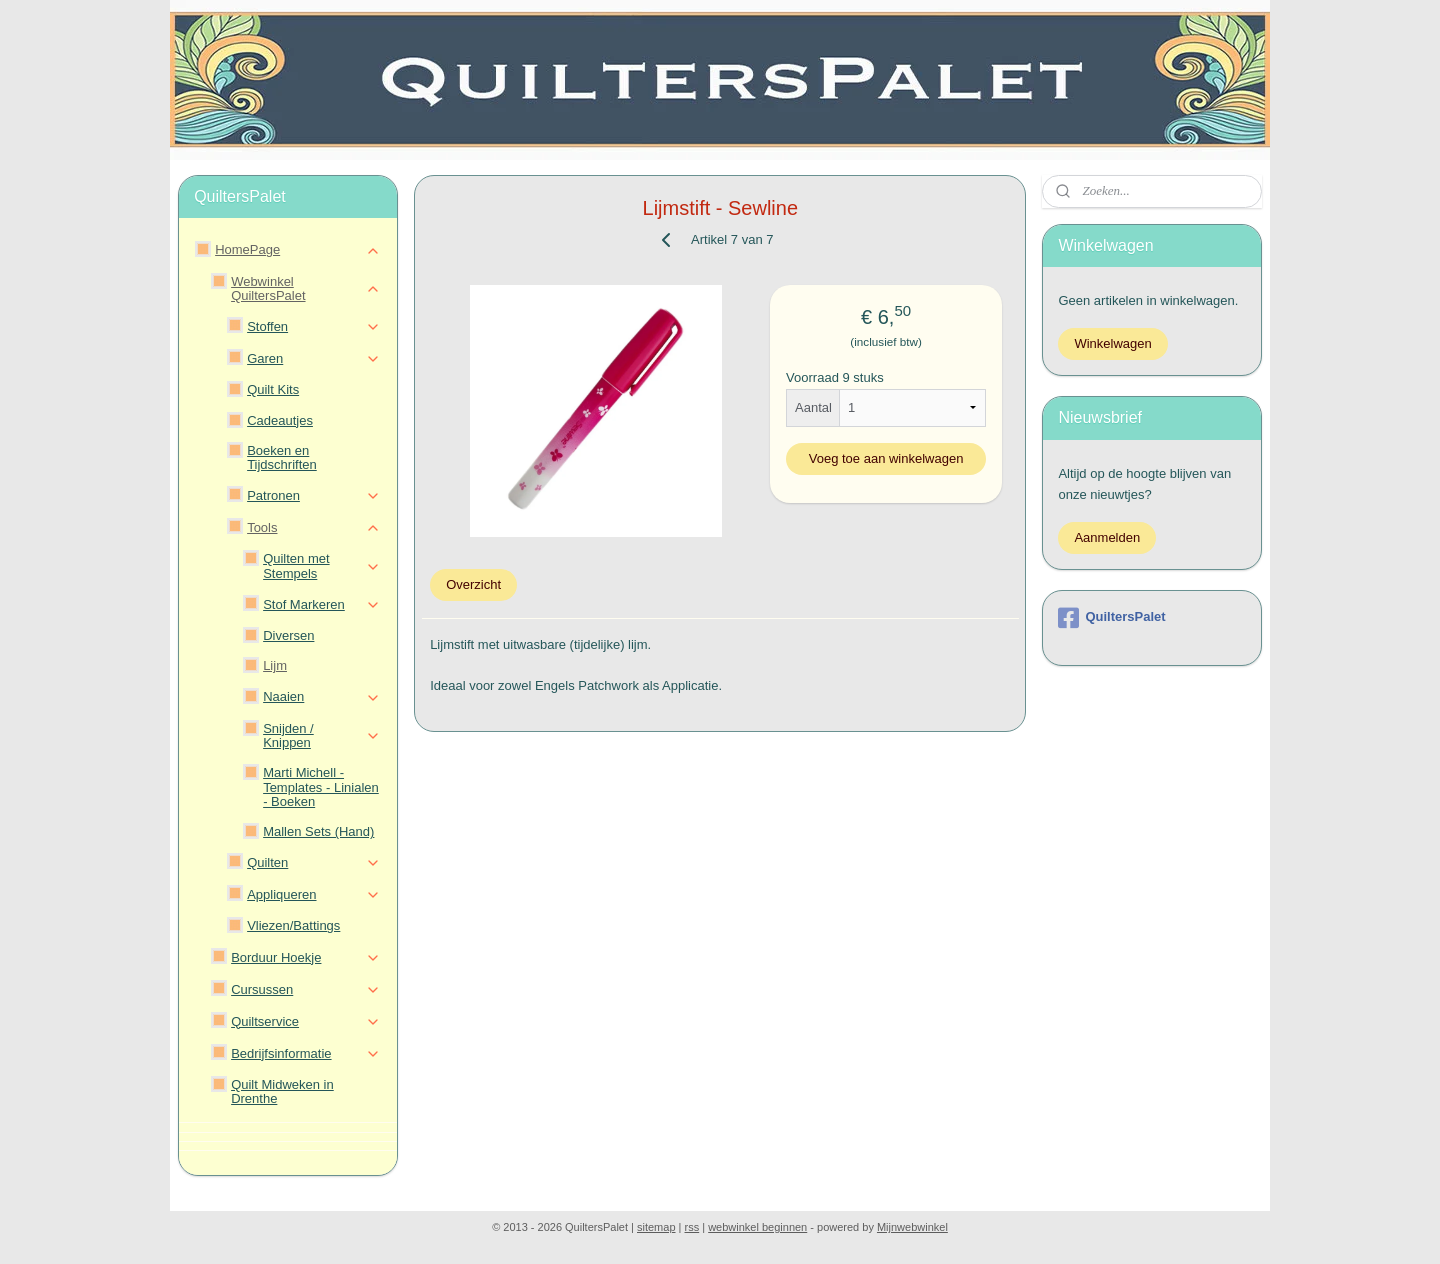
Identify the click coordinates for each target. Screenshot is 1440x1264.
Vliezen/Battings (293, 925)
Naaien (321, 697)
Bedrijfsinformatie (305, 1054)
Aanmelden (1107, 537)
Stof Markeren (321, 605)
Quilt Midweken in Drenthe (282, 1091)
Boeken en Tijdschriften (282, 457)
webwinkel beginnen (757, 1227)
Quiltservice (305, 1022)
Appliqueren (313, 895)
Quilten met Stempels (321, 565)
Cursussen (305, 990)
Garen (313, 359)
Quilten (313, 863)
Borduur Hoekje (305, 958)
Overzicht (473, 584)
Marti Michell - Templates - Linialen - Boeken (321, 787)
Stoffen (313, 327)
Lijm (275, 665)
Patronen (313, 496)
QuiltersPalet (1111, 618)
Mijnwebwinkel (912, 1227)
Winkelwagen (1112, 343)
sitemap (656, 1227)
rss (692, 1227)
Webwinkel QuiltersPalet (305, 288)
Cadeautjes (280, 420)
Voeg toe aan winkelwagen (885, 458)
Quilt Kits (273, 389)
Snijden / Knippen (321, 735)
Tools (313, 528)
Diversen (288, 635)
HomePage (297, 250)
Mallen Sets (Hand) (318, 831)
